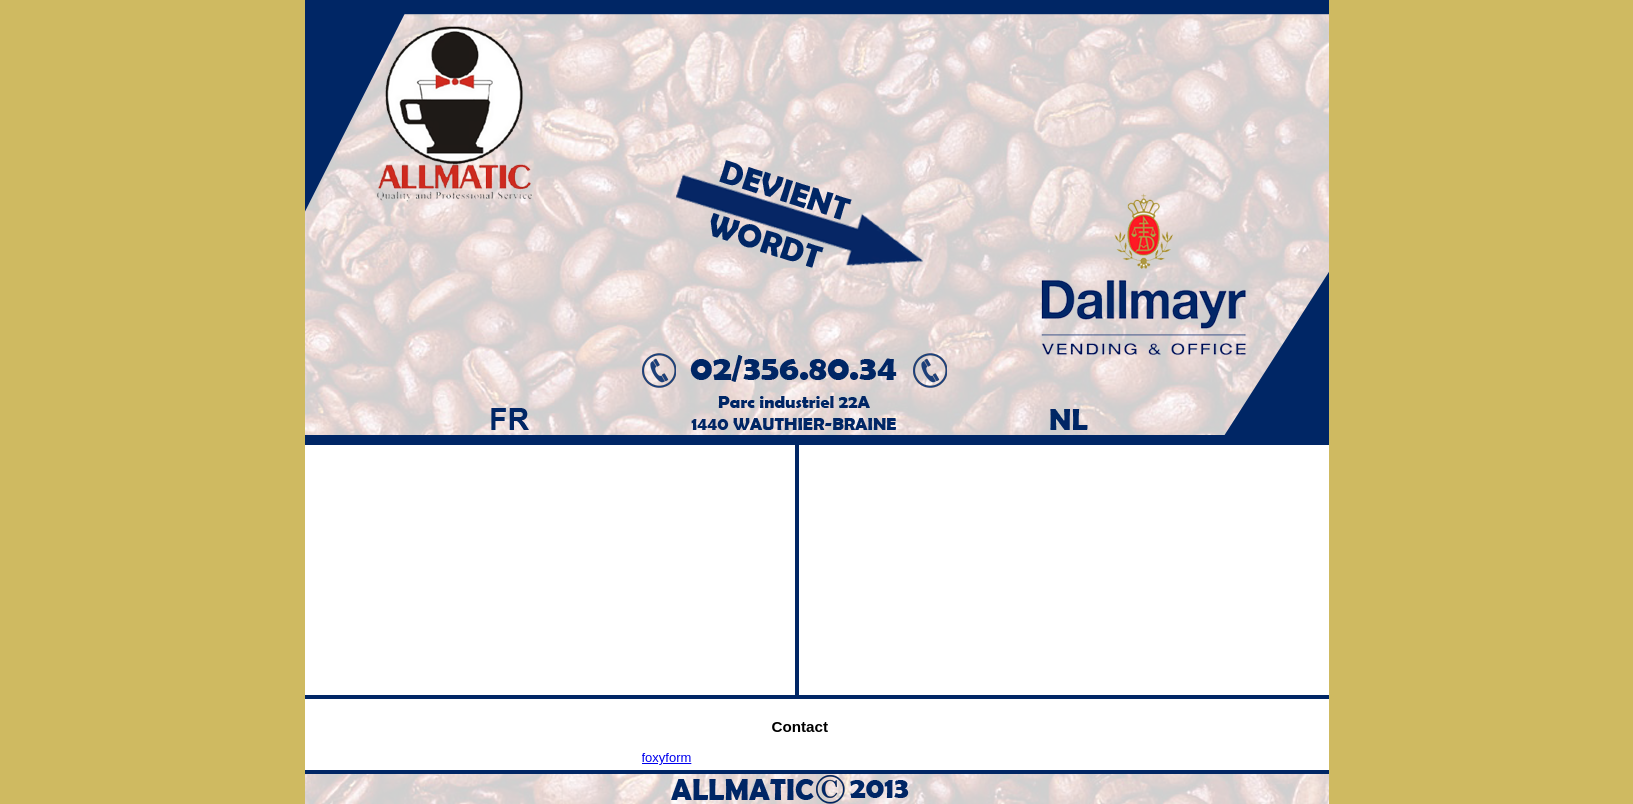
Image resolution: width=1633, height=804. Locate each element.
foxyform (667, 757)
